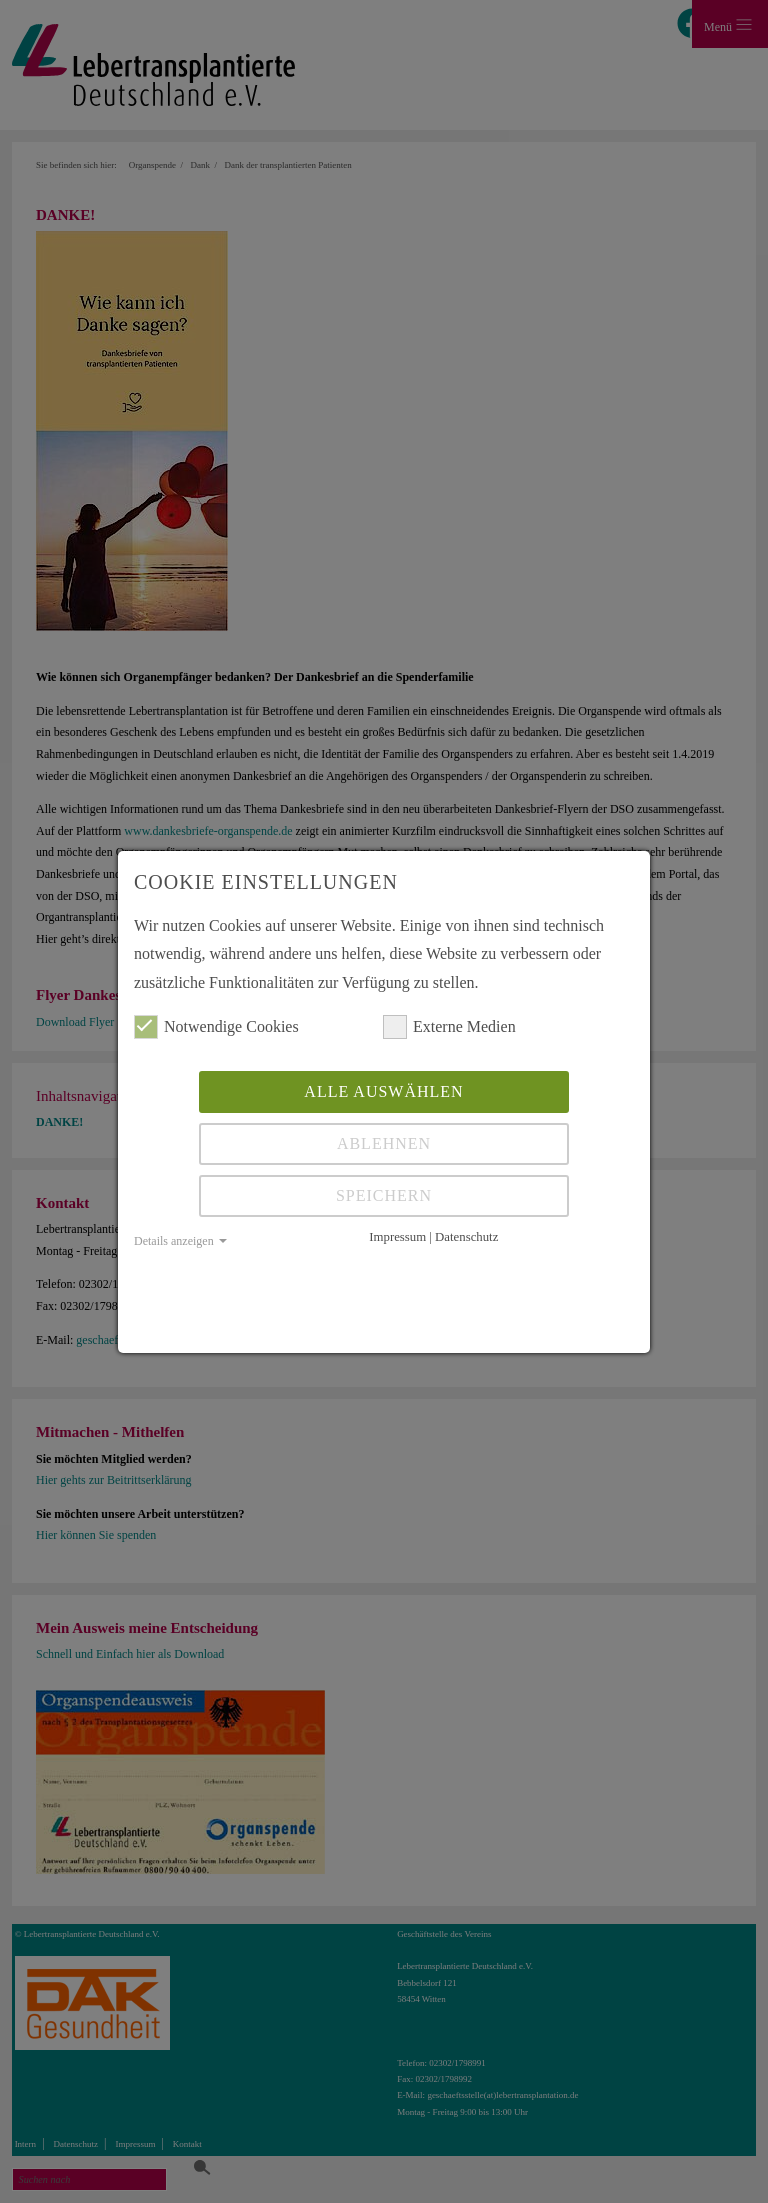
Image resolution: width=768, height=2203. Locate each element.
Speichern (384, 1195)
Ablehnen (384, 1143)
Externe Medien (449, 1027)
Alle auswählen (383, 1091)
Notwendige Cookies (216, 1027)
